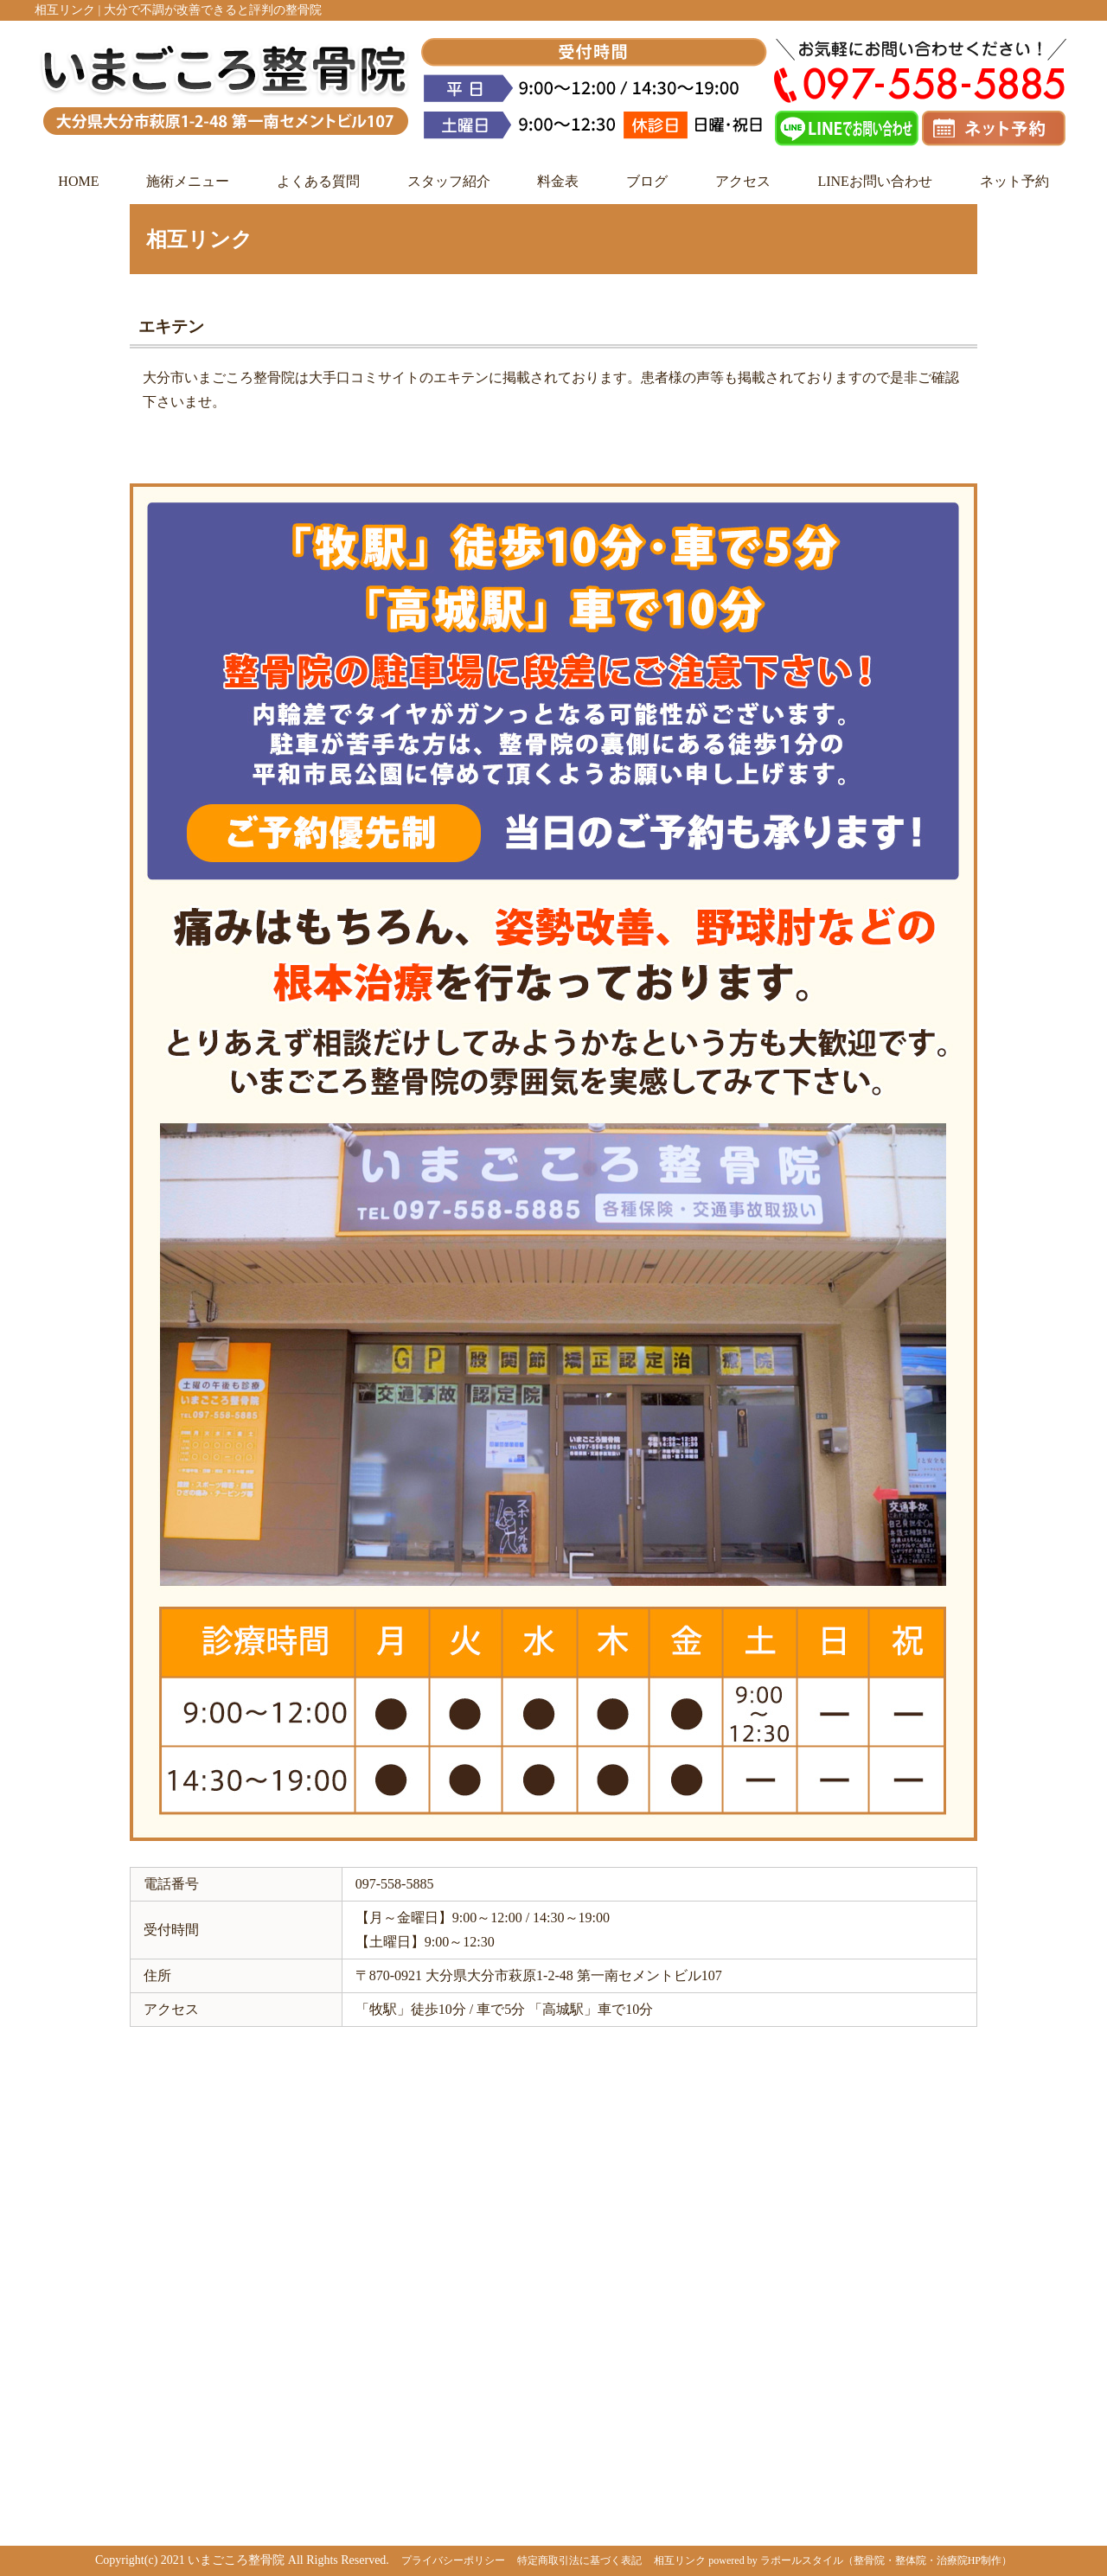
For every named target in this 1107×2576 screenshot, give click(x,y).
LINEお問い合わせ (874, 181)
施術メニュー (187, 181)
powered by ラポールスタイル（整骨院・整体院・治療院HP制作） (860, 2560)
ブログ (647, 181)
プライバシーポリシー (453, 2560)
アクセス (743, 181)
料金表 (558, 181)
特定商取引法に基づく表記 (579, 2560)
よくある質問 (318, 181)
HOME (78, 181)
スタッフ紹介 (448, 181)
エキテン (171, 326)
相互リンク (680, 2560)
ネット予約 (1014, 181)
